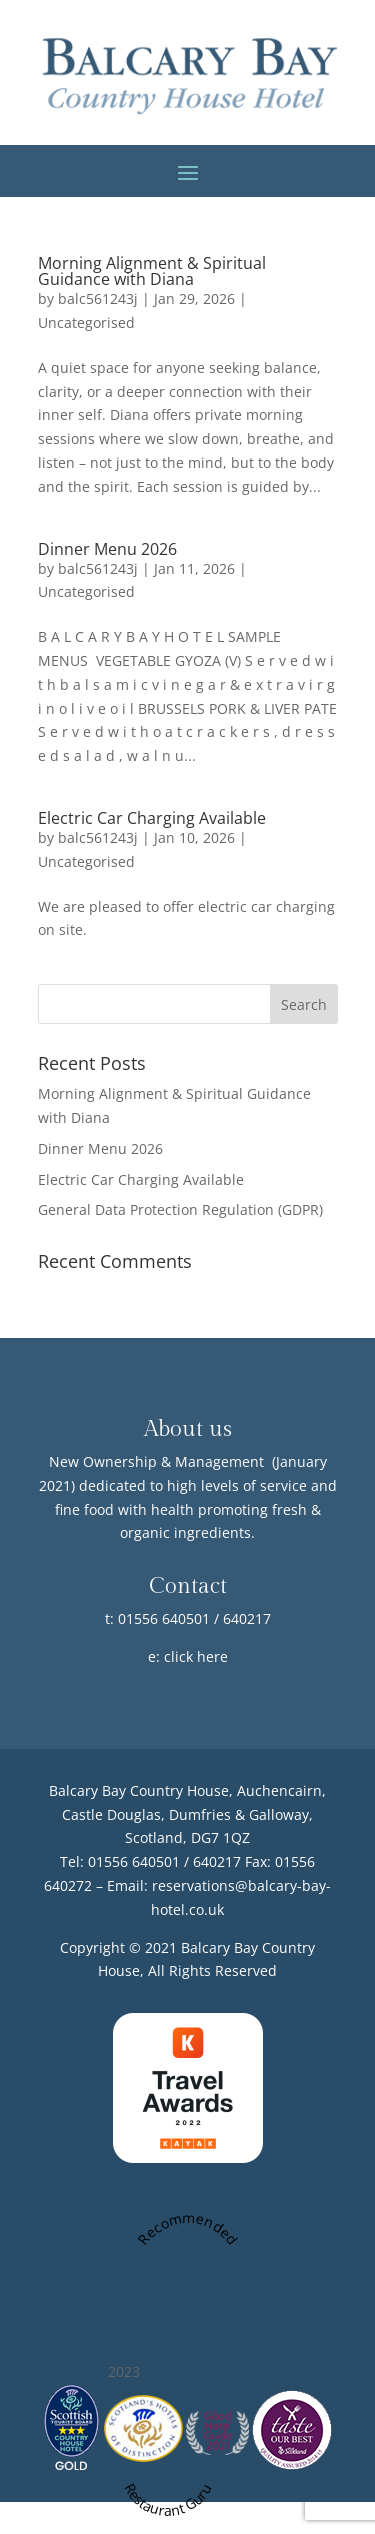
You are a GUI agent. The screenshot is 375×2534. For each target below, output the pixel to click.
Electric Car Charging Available (152, 818)
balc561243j (98, 298)
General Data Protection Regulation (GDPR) (180, 1209)
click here (196, 1656)
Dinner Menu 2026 (107, 549)
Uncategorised (86, 322)
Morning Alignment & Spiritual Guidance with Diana (152, 271)
